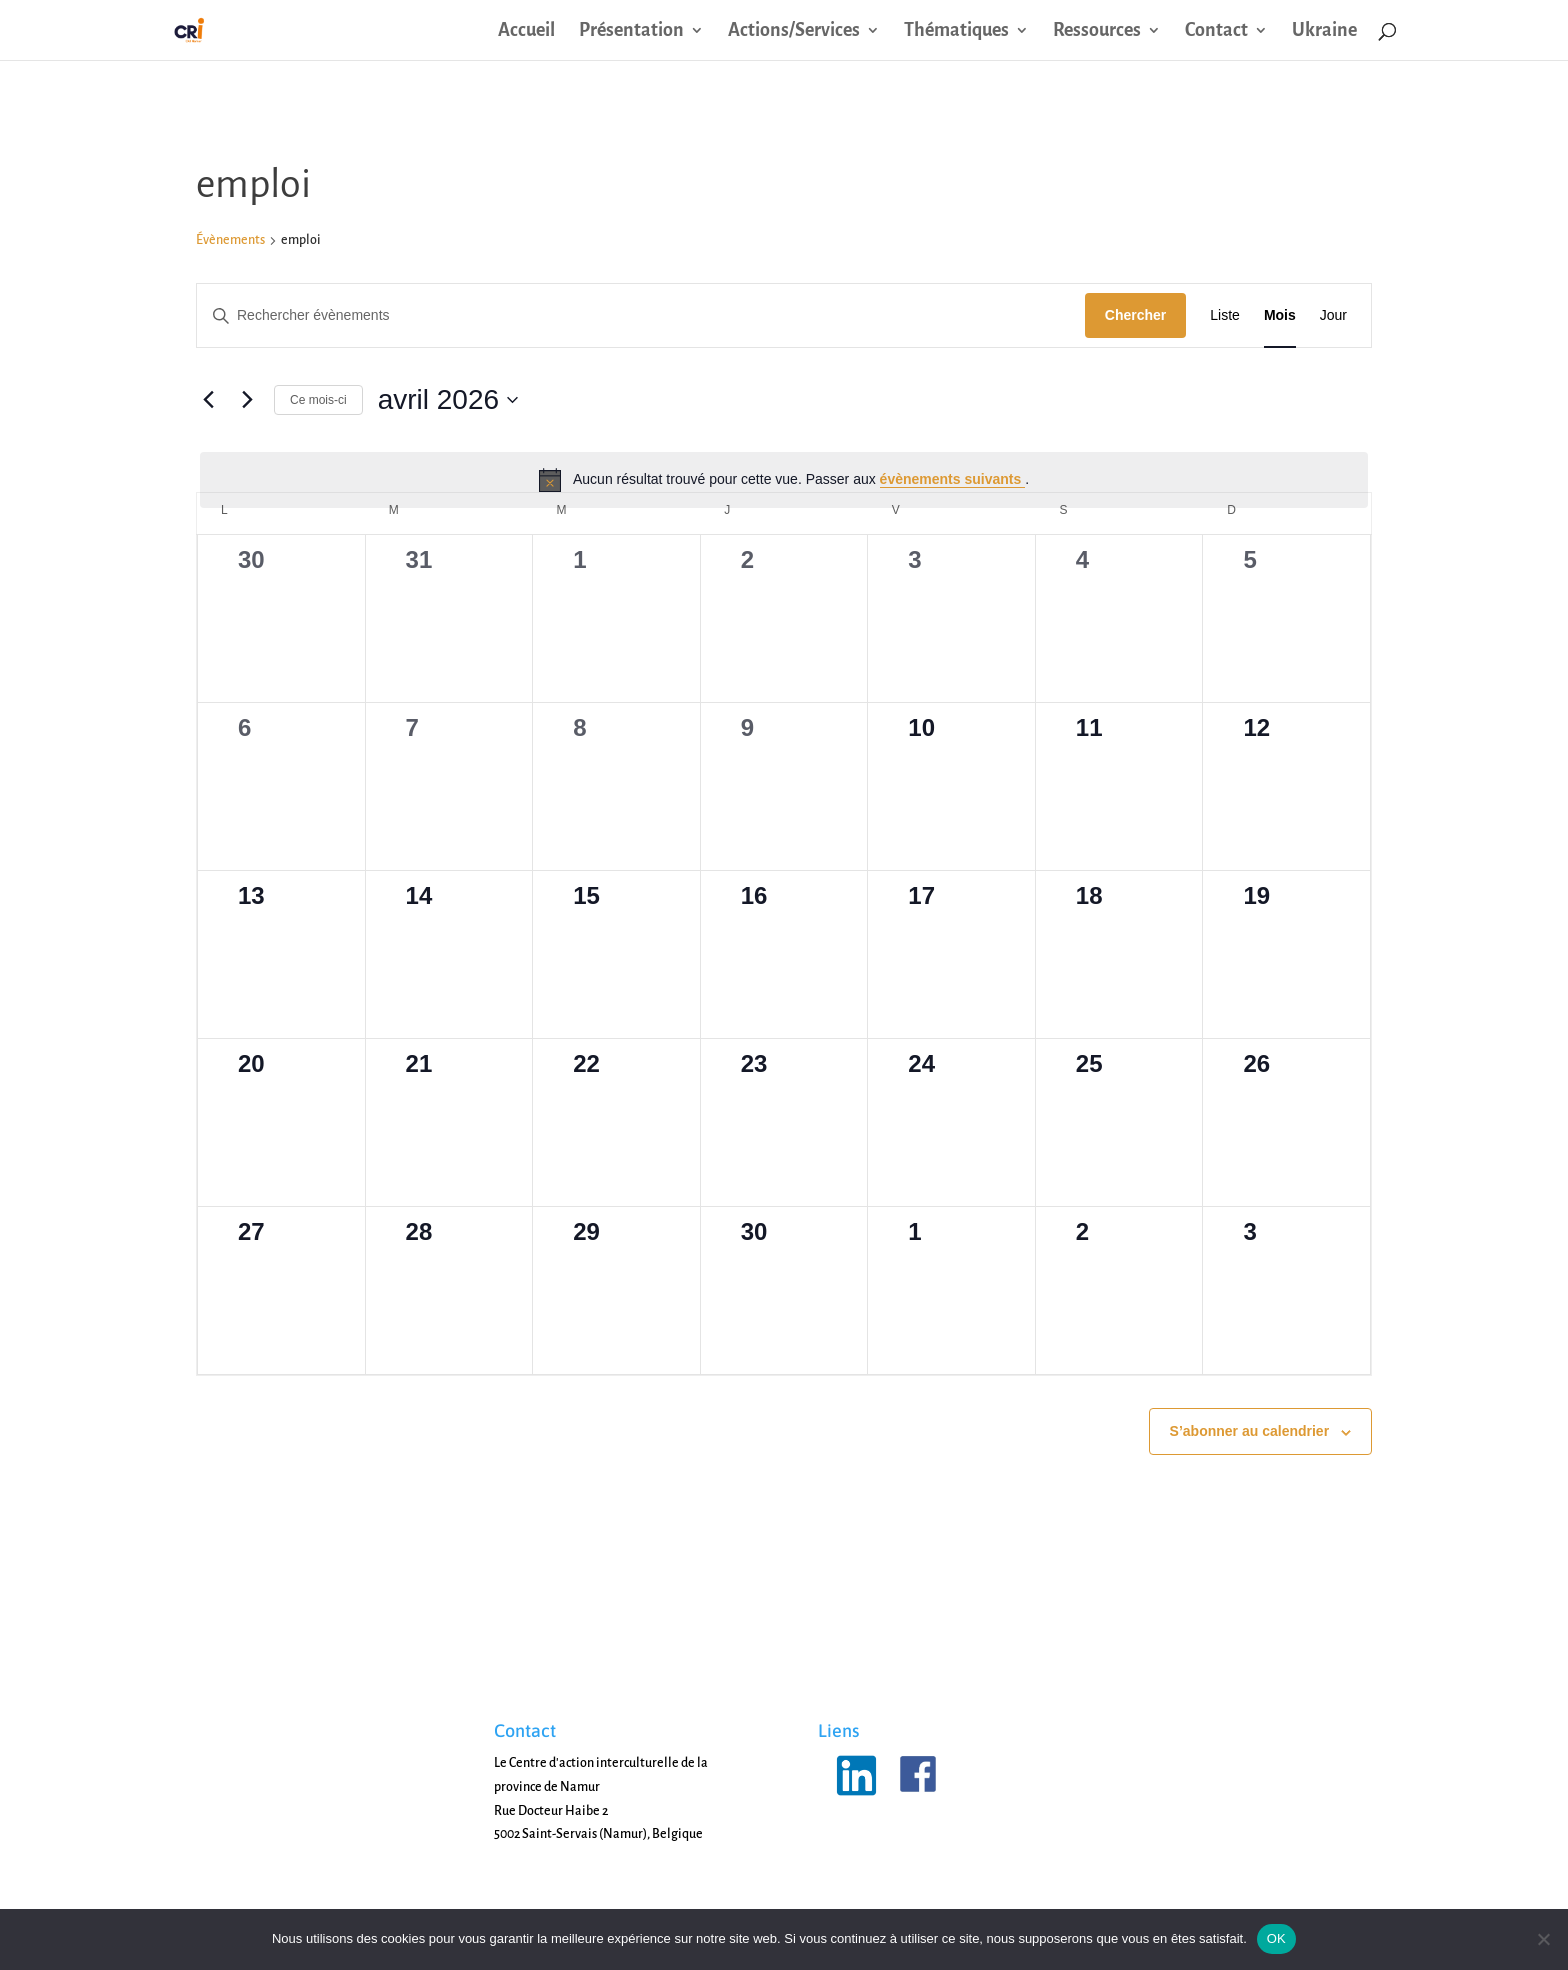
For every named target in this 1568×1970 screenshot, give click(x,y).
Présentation (631, 31)
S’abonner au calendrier (1250, 1431)
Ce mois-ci (318, 400)
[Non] (1543, 1939)
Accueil (526, 31)
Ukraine (1324, 31)
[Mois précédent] (208, 400)
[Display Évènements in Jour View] (1333, 315)
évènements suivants (953, 479)
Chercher (1135, 315)
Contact (1216, 31)
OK (1276, 1938)
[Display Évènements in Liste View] (1225, 315)
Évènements (230, 240)
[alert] (784, 480)
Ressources (1097, 31)
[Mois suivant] (247, 400)
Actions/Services (794, 31)
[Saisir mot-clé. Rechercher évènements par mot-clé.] (641, 315)
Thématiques (956, 31)
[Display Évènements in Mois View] (1280, 315)
